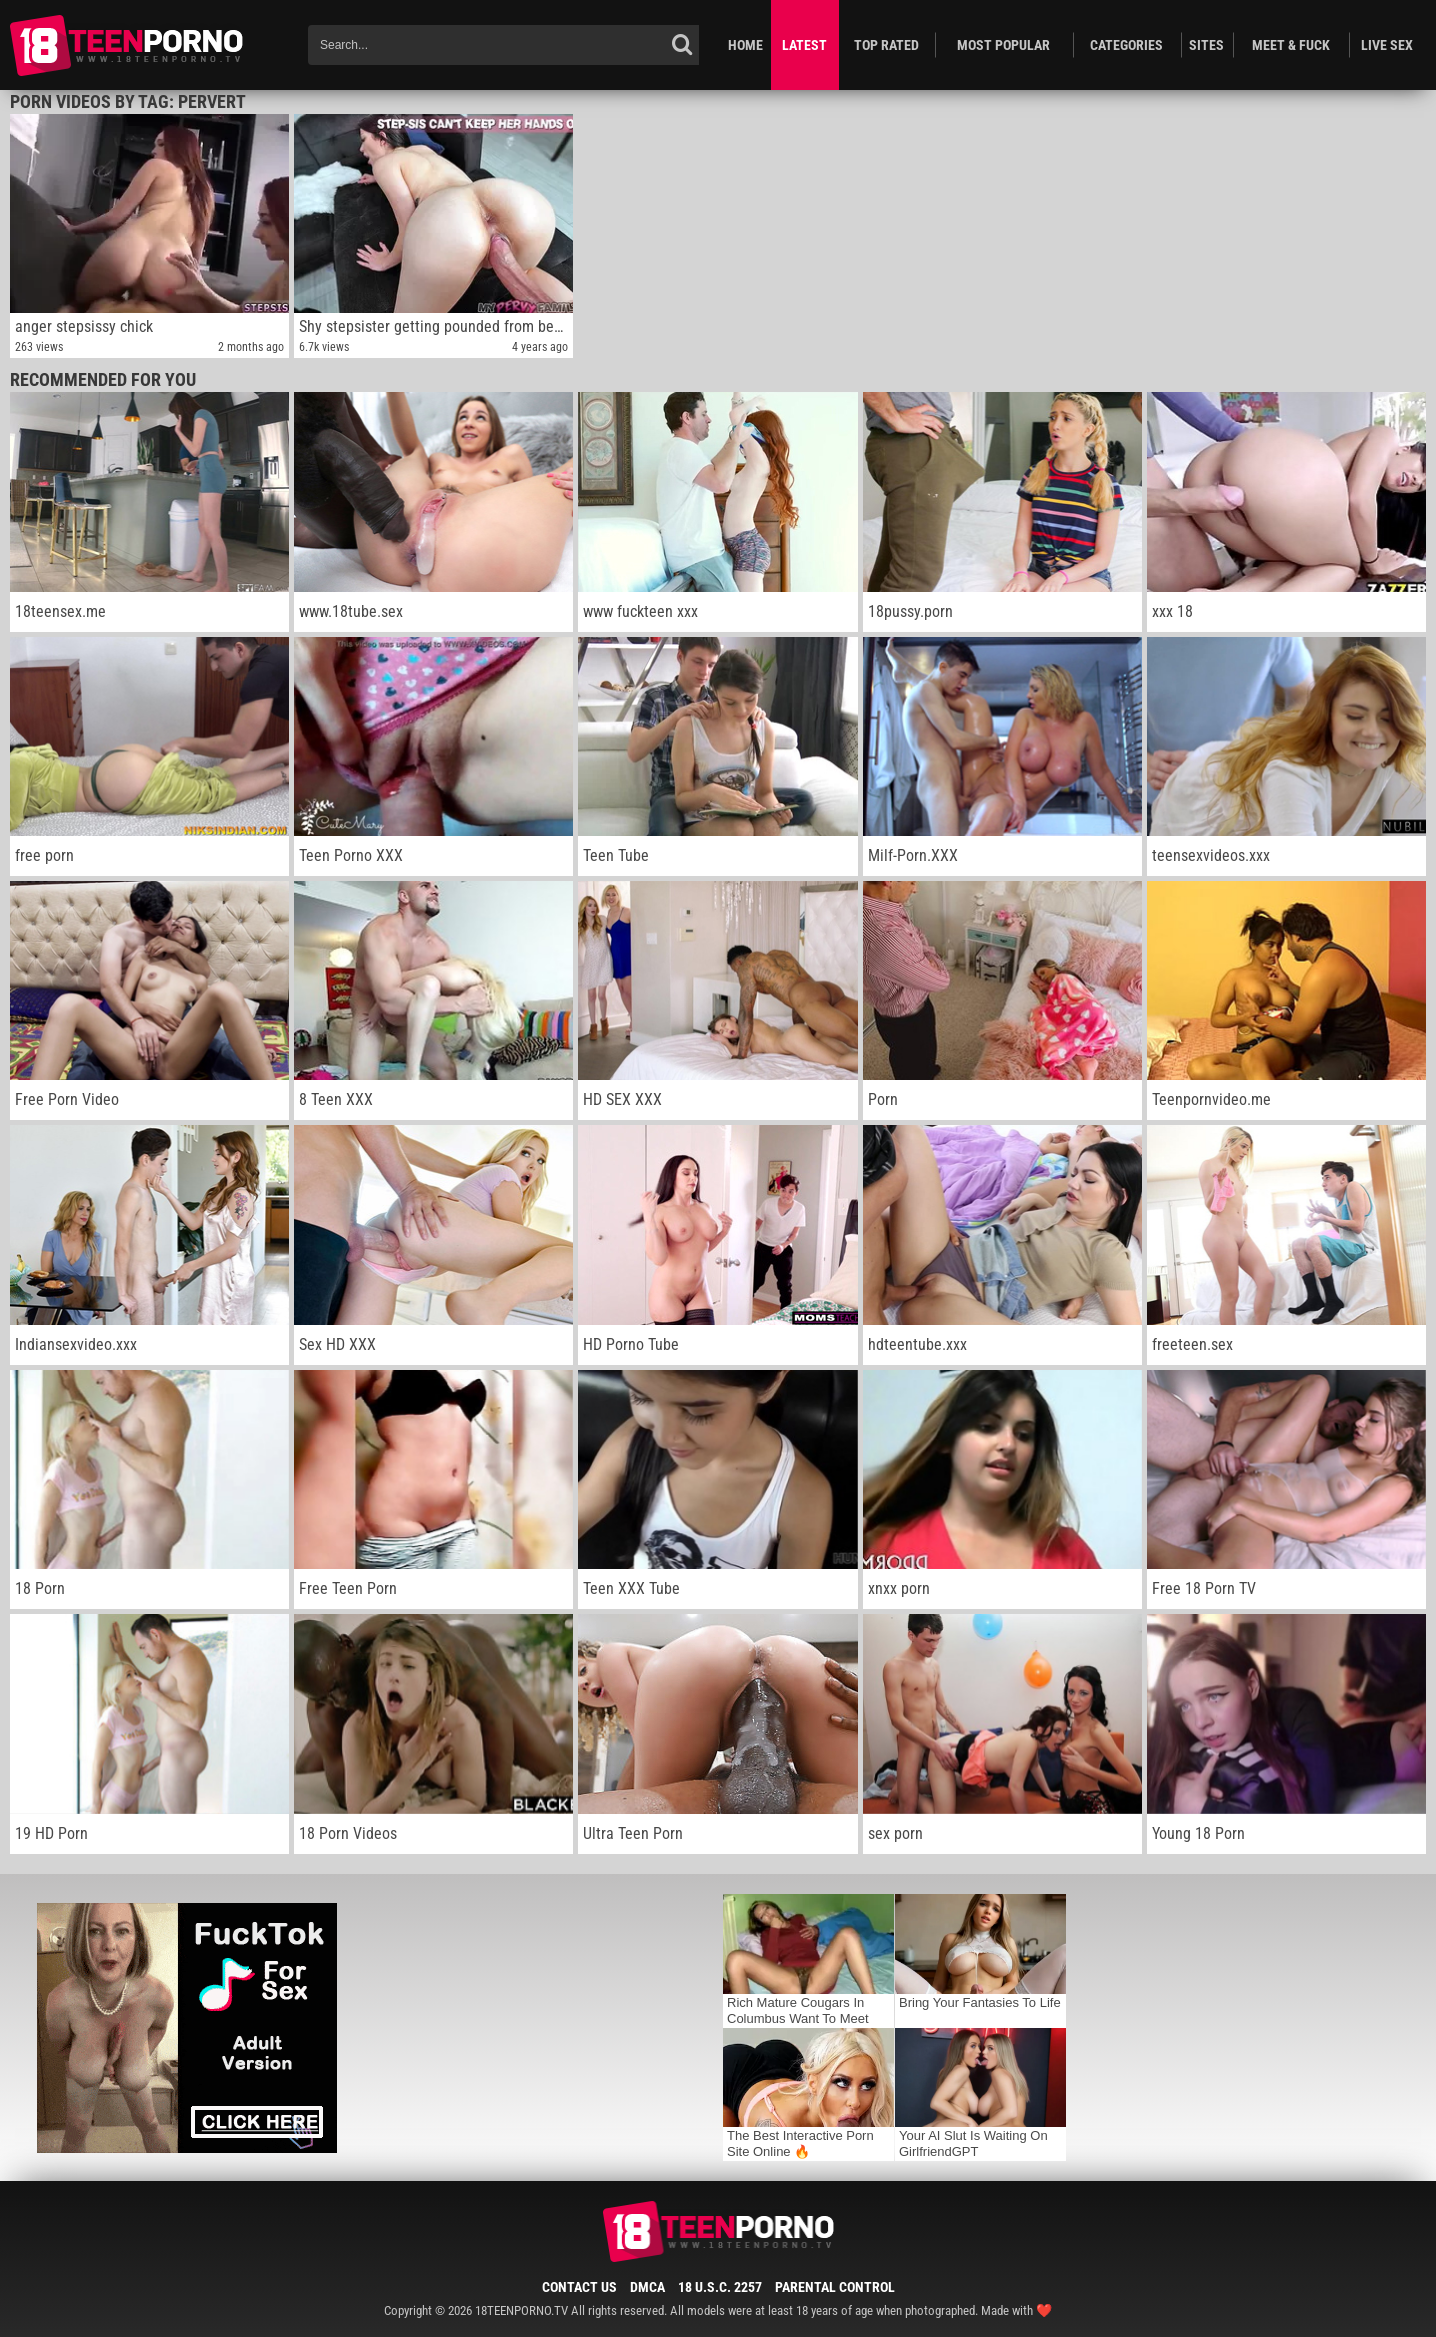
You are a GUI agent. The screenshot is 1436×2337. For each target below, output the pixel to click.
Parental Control (835, 2287)
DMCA (647, 2287)
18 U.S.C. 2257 (720, 2287)
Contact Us (579, 2287)
